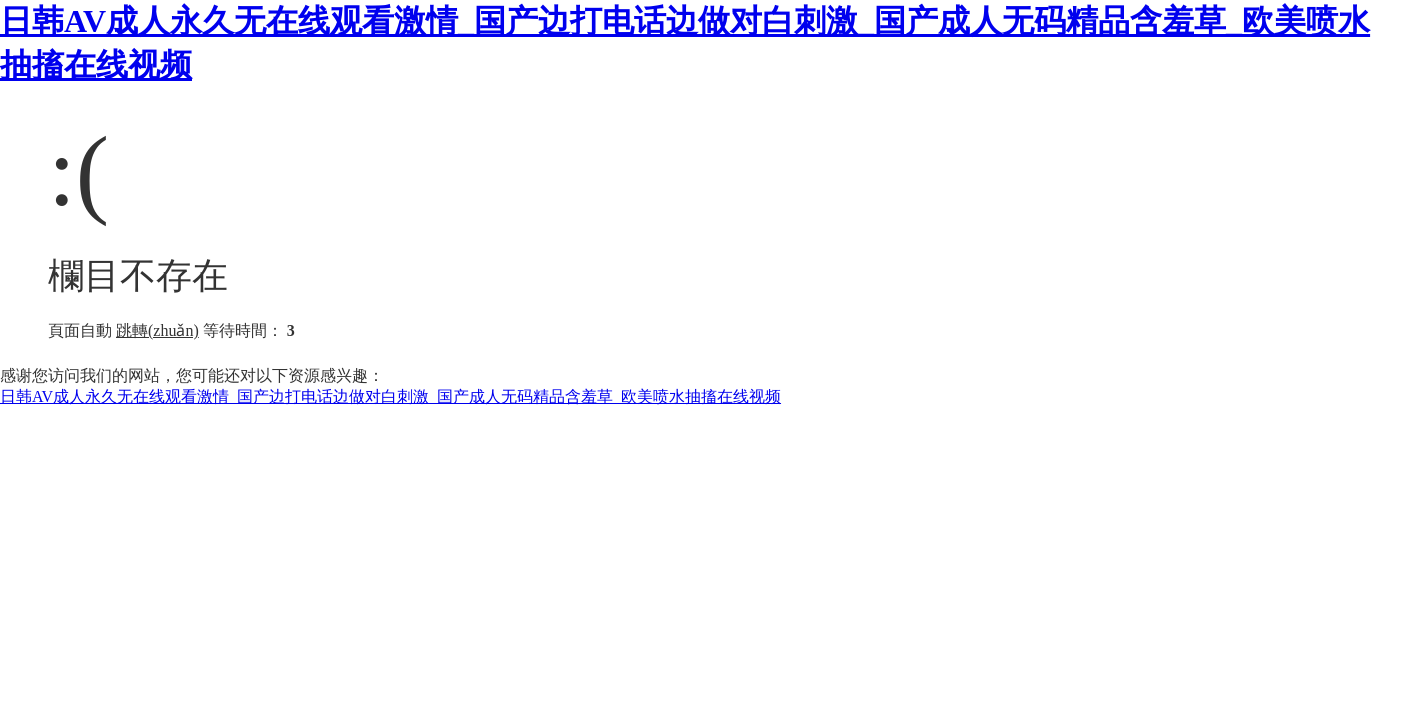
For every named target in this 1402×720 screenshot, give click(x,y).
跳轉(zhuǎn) (157, 330)
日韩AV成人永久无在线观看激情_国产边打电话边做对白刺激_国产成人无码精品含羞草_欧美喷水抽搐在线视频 (390, 396)
